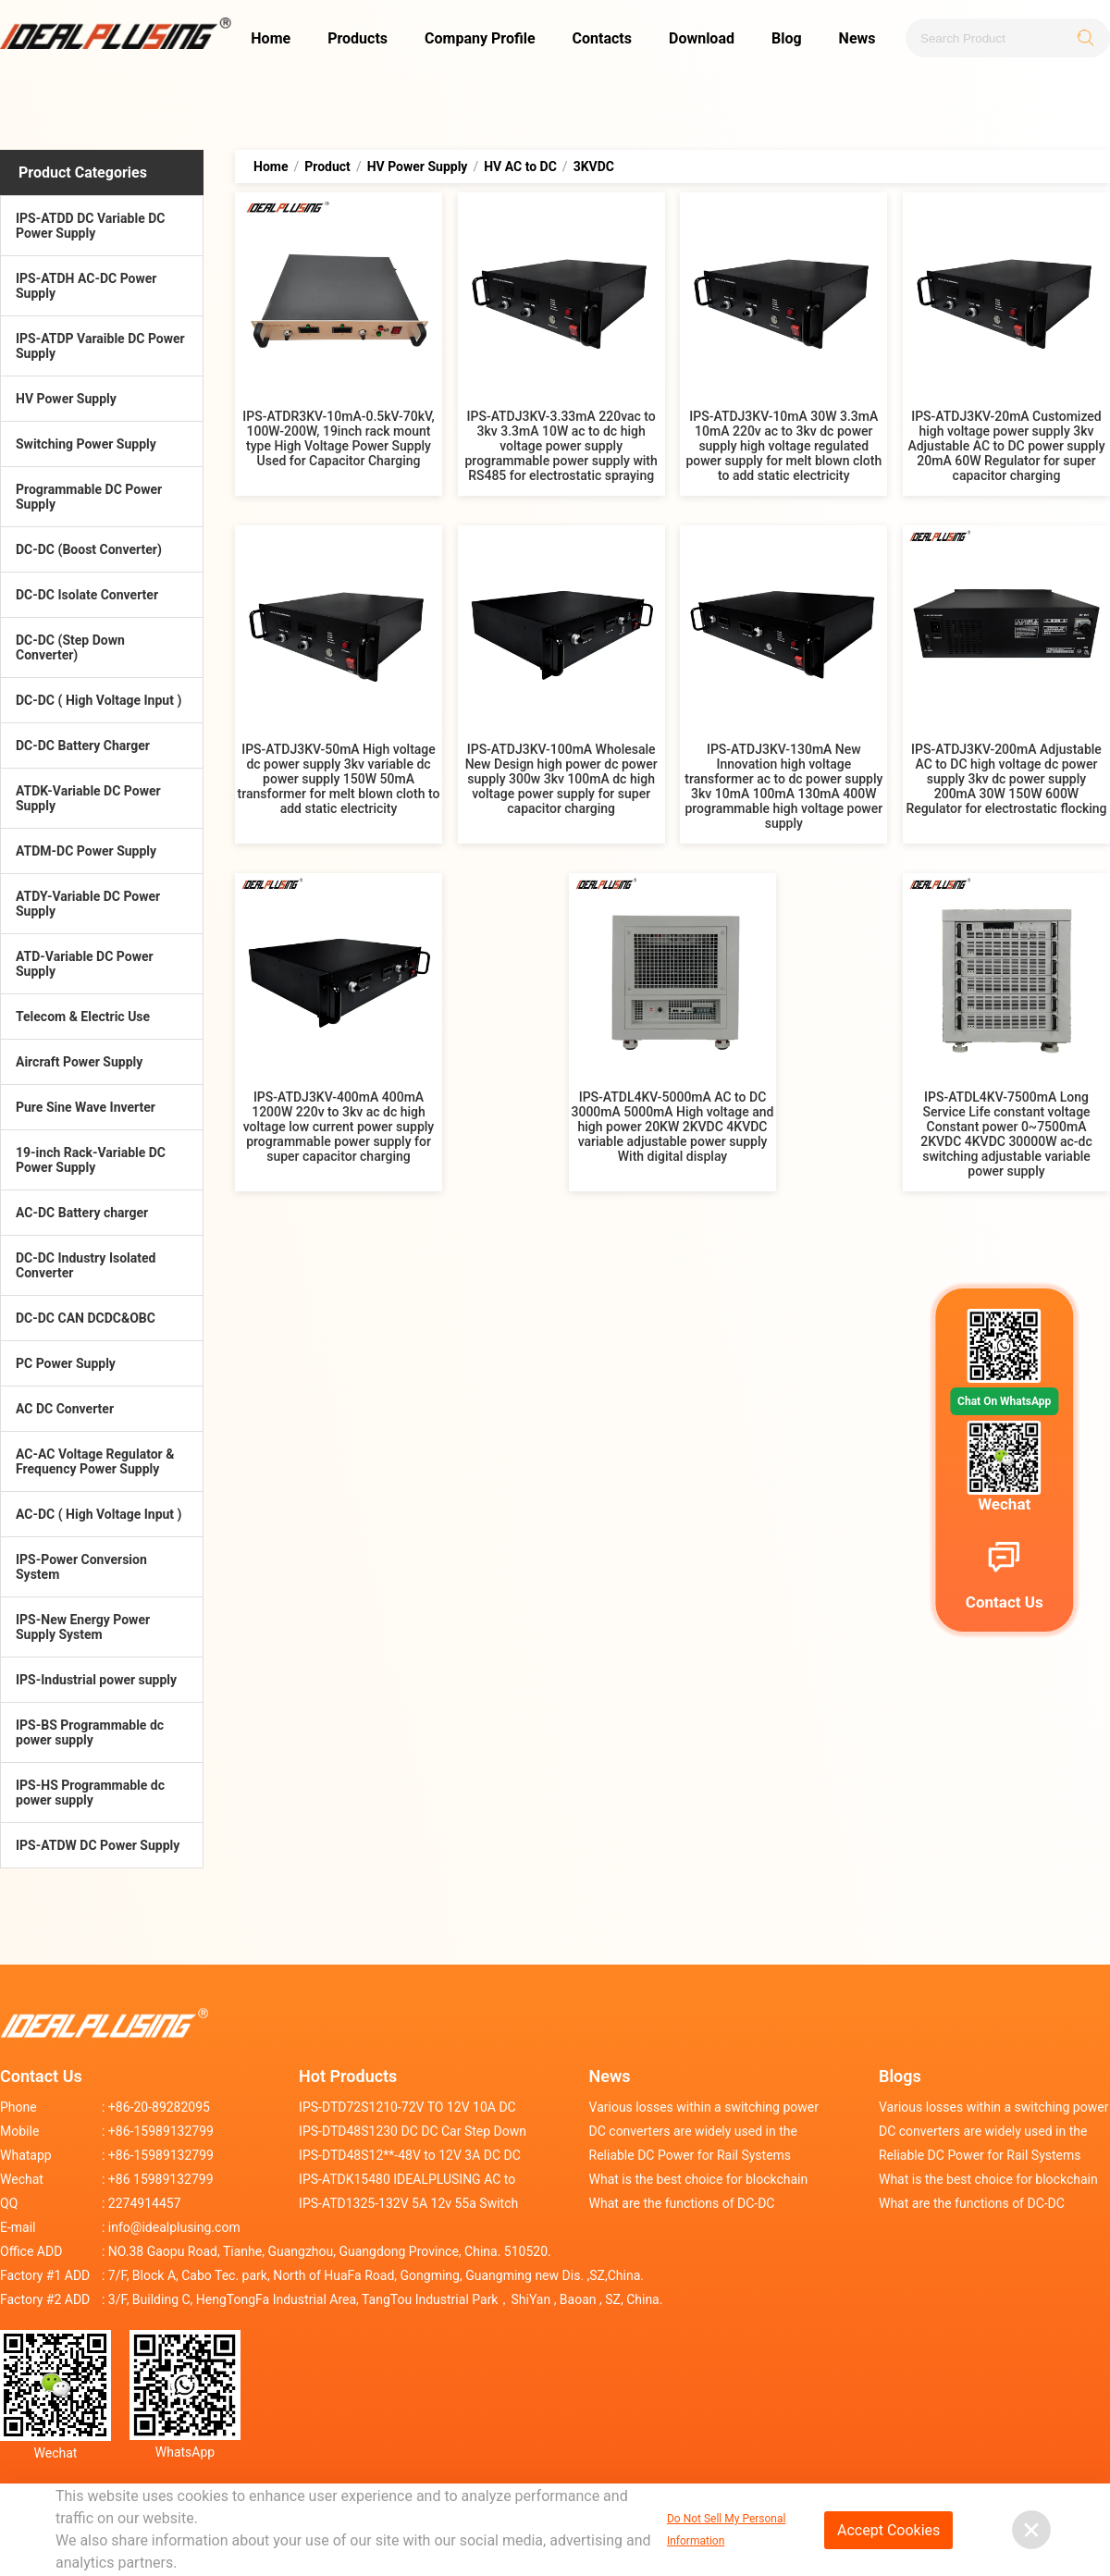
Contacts (602, 38)
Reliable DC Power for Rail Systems (690, 2155)
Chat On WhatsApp (1004, 1401)
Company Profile (480, 38)
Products (357, 38)
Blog (786, 38)
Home (270, 38)
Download (701, 38)
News (857, 38)
